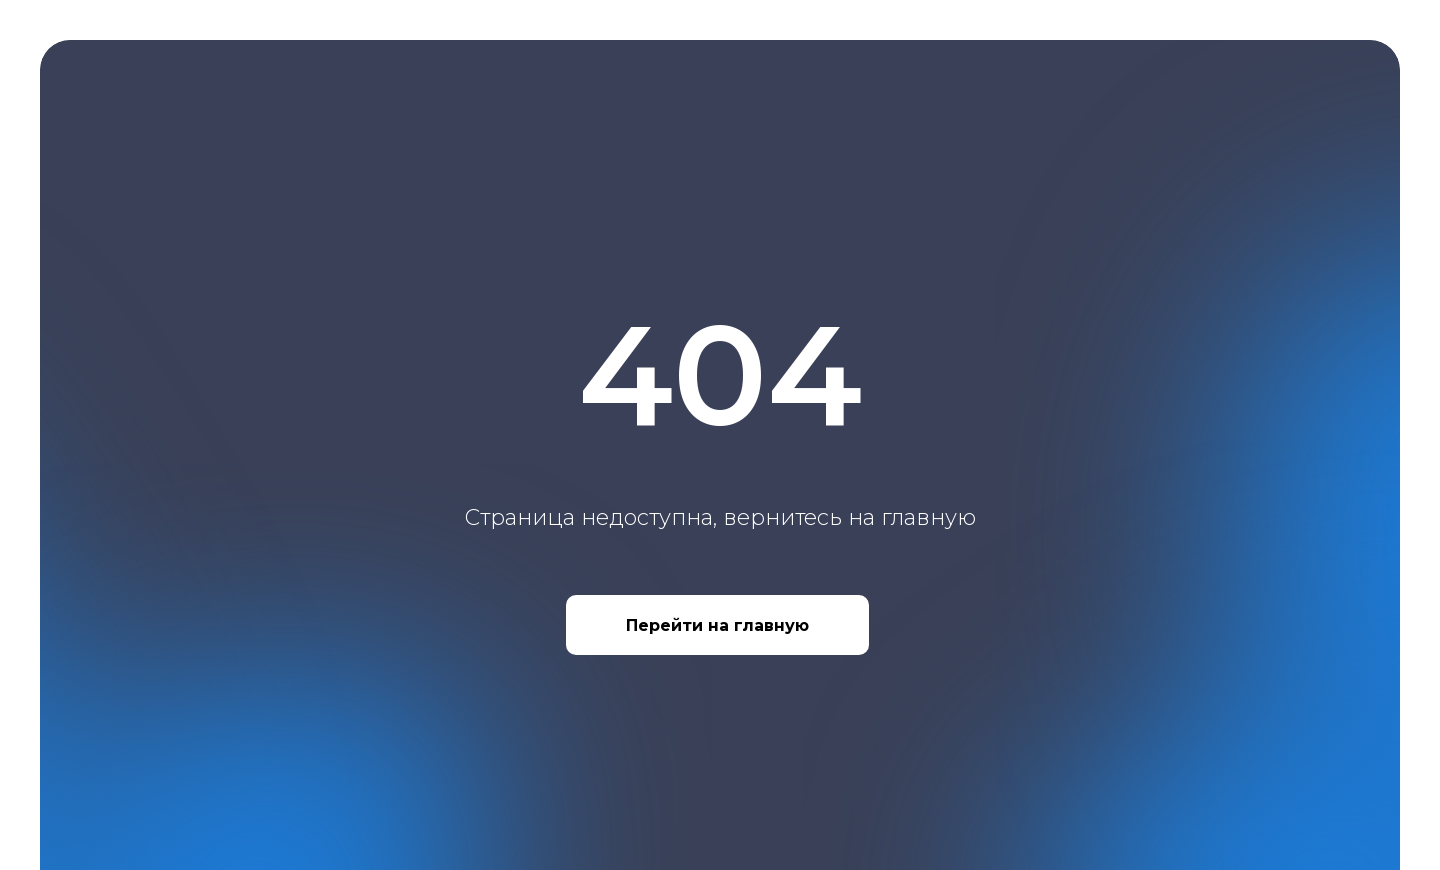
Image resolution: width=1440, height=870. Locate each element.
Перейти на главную (717, 625)
